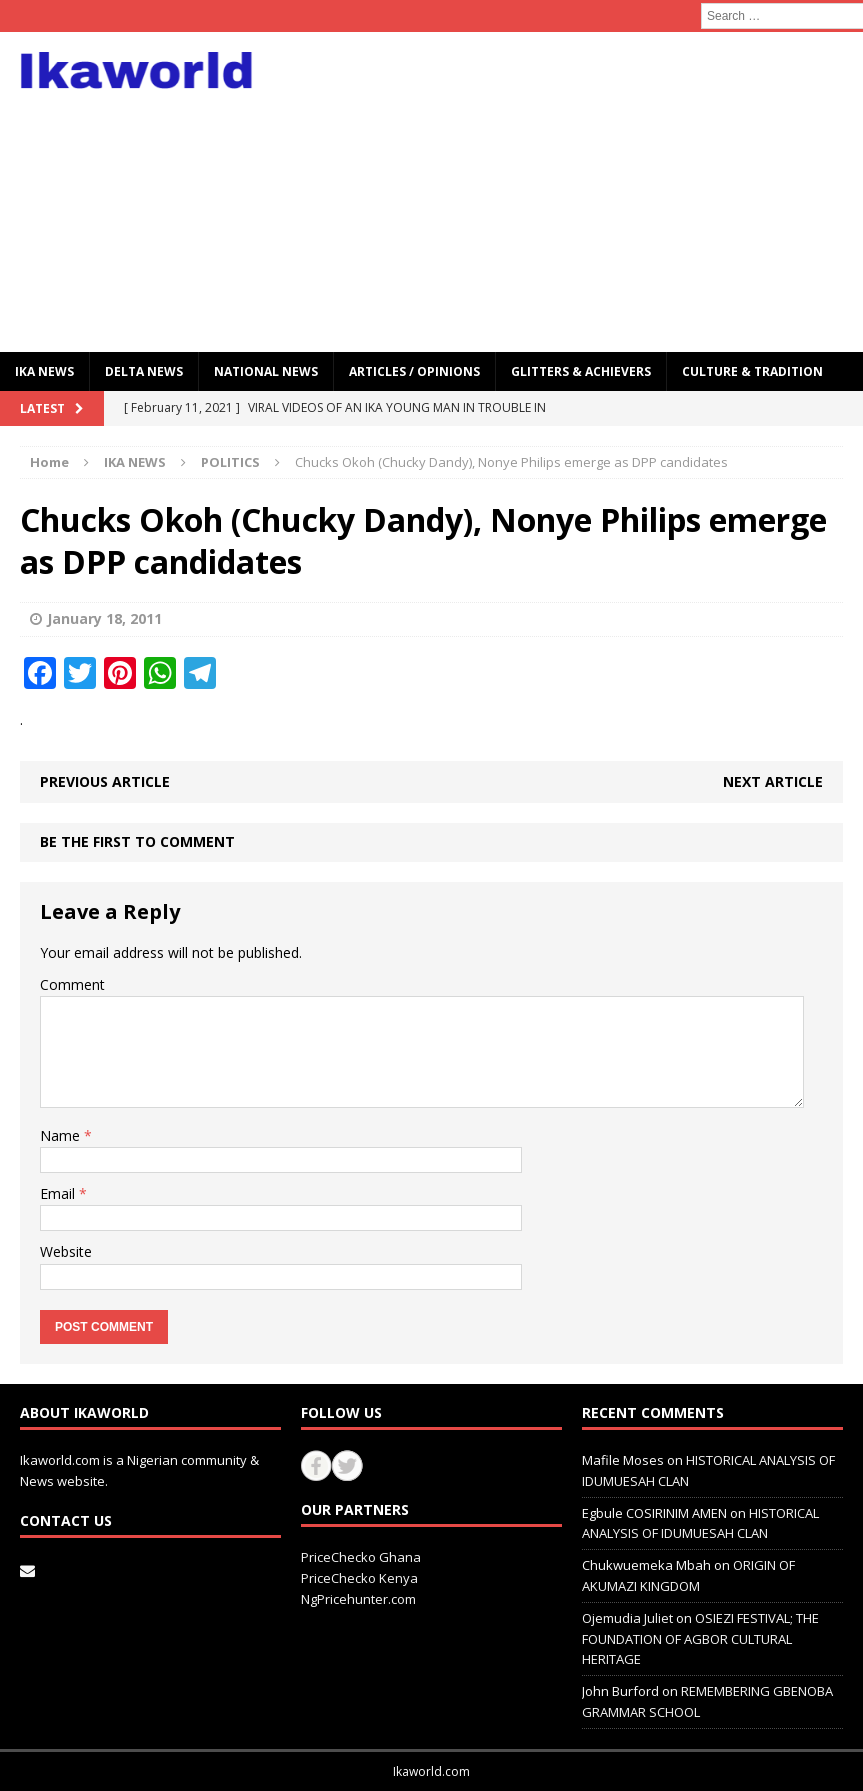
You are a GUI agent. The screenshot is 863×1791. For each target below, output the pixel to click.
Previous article (105, 781)
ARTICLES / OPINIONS (414, 371)
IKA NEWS (44, 371)
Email (59, 1193)
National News (266, 371)
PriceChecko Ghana (361, 1557)
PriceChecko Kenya (359, 1578)
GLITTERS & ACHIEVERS (581, 371)
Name (62, 1135)
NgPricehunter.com (358, 1599)
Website (66, 1251)
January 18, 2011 (104, 618)
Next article (773, 781)
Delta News (144, 371)
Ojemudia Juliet (627, 1618)
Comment (72, 984)
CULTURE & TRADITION (752, 371)
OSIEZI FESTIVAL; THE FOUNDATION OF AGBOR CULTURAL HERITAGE (700, 1639)
